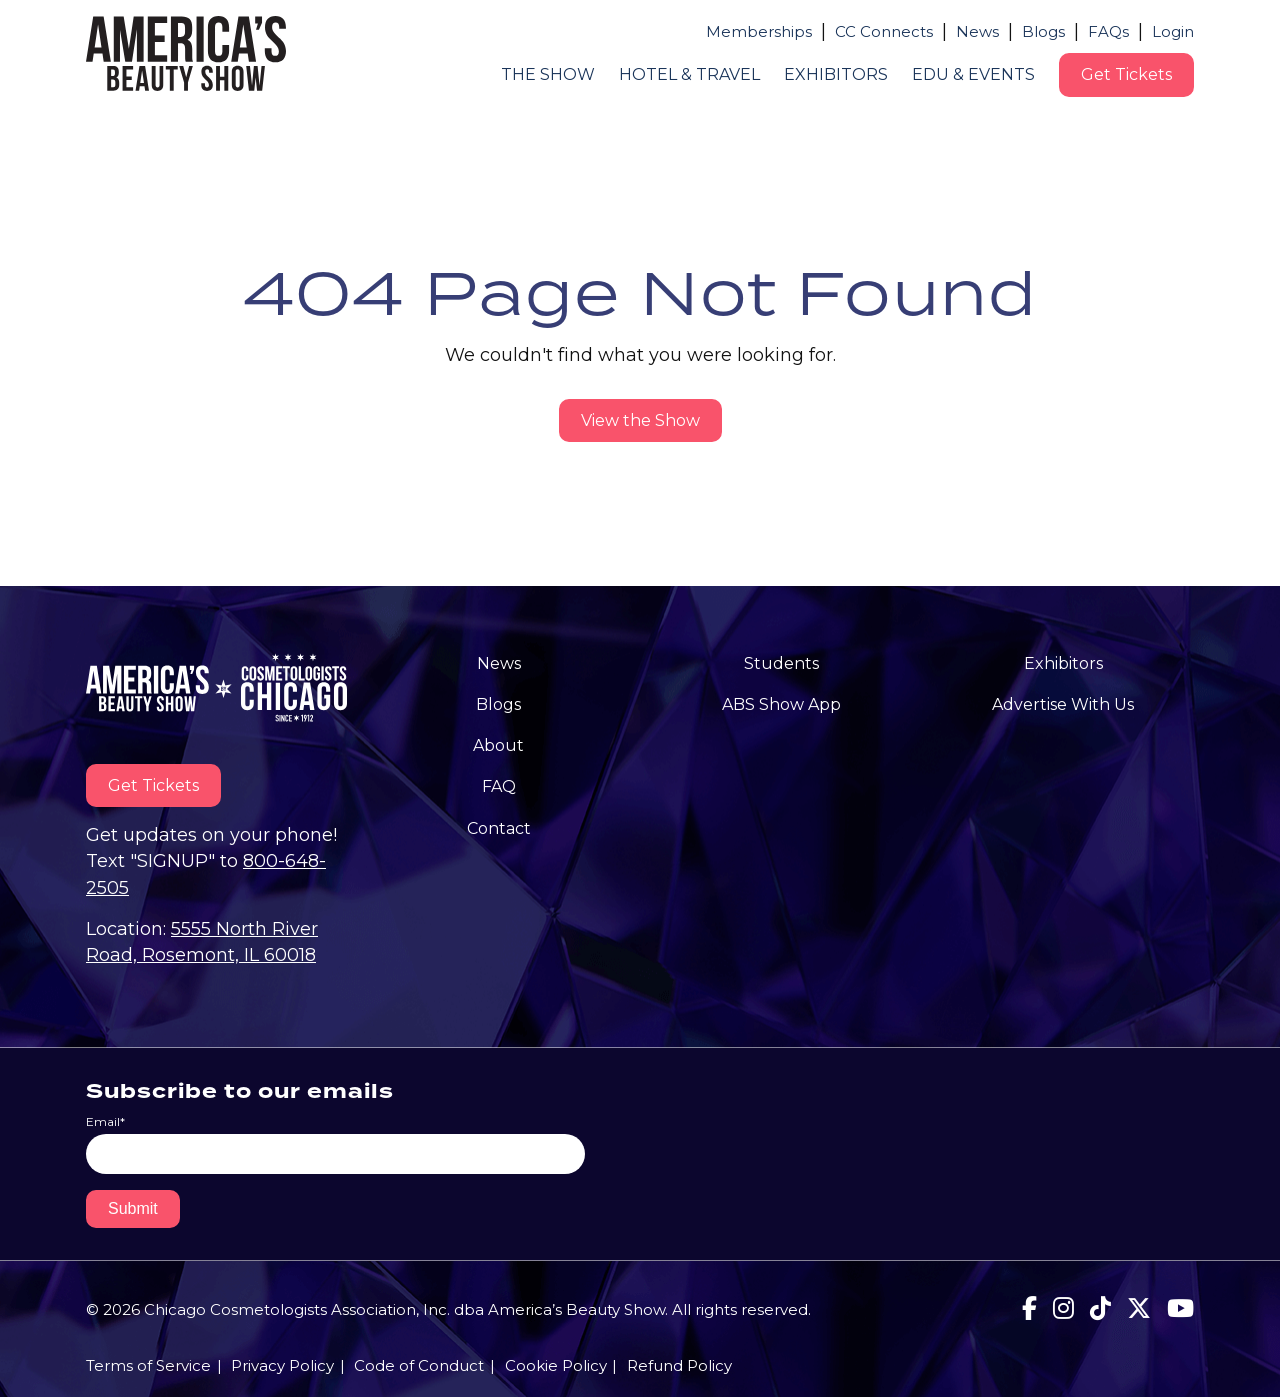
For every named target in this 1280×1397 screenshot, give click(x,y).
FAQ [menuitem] (499, 786)
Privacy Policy (282, 1365)
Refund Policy (679, 1365)
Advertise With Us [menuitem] (1063, 704)
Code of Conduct (419, 1365)
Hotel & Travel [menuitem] (689, 74)
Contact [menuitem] (499, 828)
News (977, 31)
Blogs (1043, 31)
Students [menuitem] (781, 663)
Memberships (759, 31)
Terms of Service (148, 1365)
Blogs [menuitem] (498, 704)
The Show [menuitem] (548, 74)
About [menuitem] (498, 745)
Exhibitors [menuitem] (836, 74)
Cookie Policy (556, 1365)
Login (1173, 31)
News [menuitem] (499, 663)
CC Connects (884, 31)
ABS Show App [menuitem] (781, 704)
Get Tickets (1126, 74)
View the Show (640, 420)
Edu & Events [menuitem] (973, 74)
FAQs (1108, 31)
